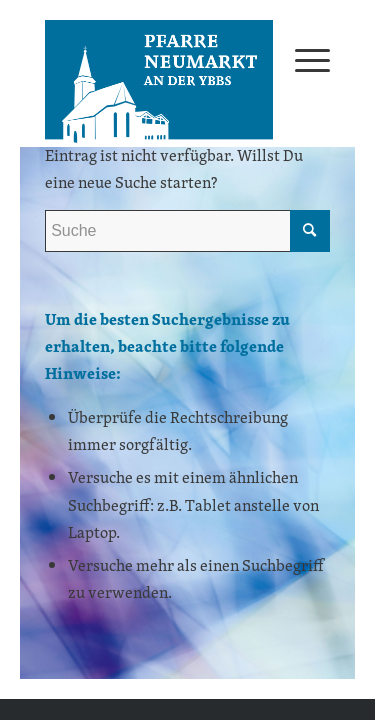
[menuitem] (302, 59)
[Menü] (302, 59)
